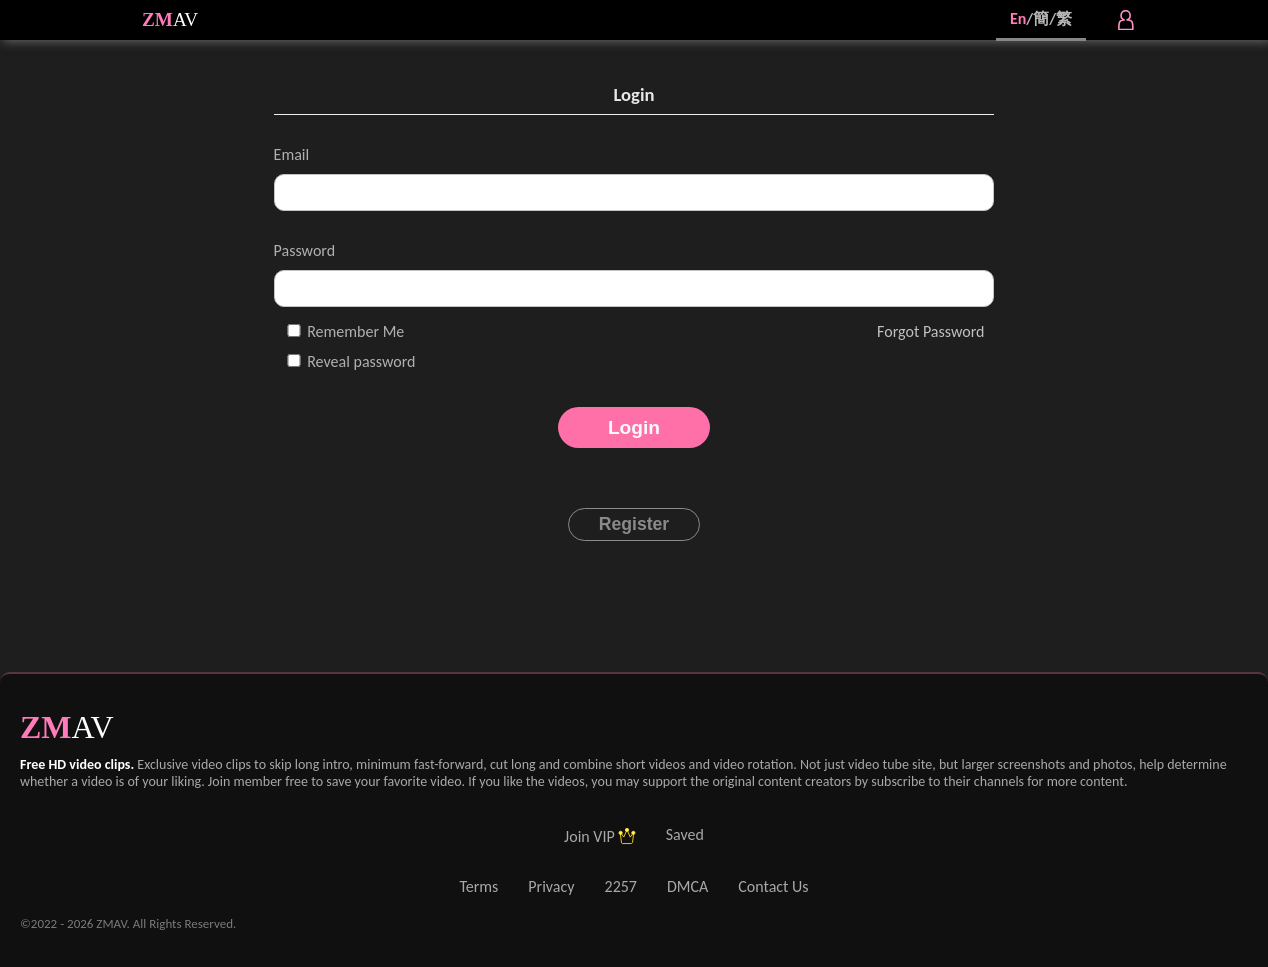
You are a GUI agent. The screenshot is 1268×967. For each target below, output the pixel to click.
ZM (157, 19)
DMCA (687, 886)
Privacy (551, 886)
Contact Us (773, 886)
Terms (478, 886)
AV (185, 19)
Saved (685, 834)
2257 (621, 886)
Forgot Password (930, 331)
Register (634, 524)
